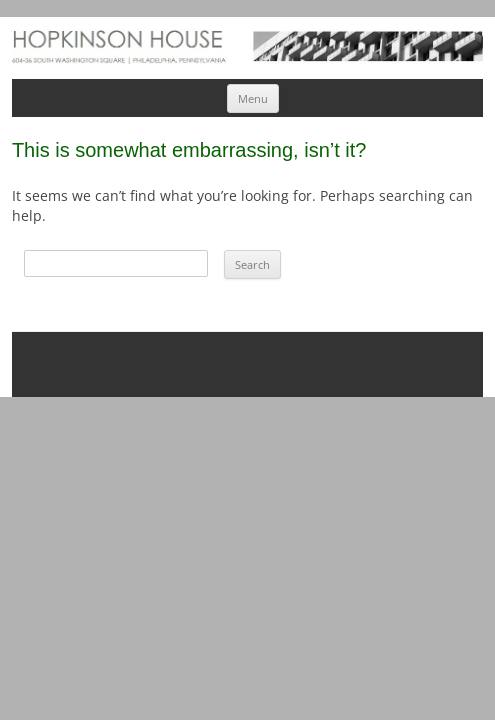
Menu (253, 98)
